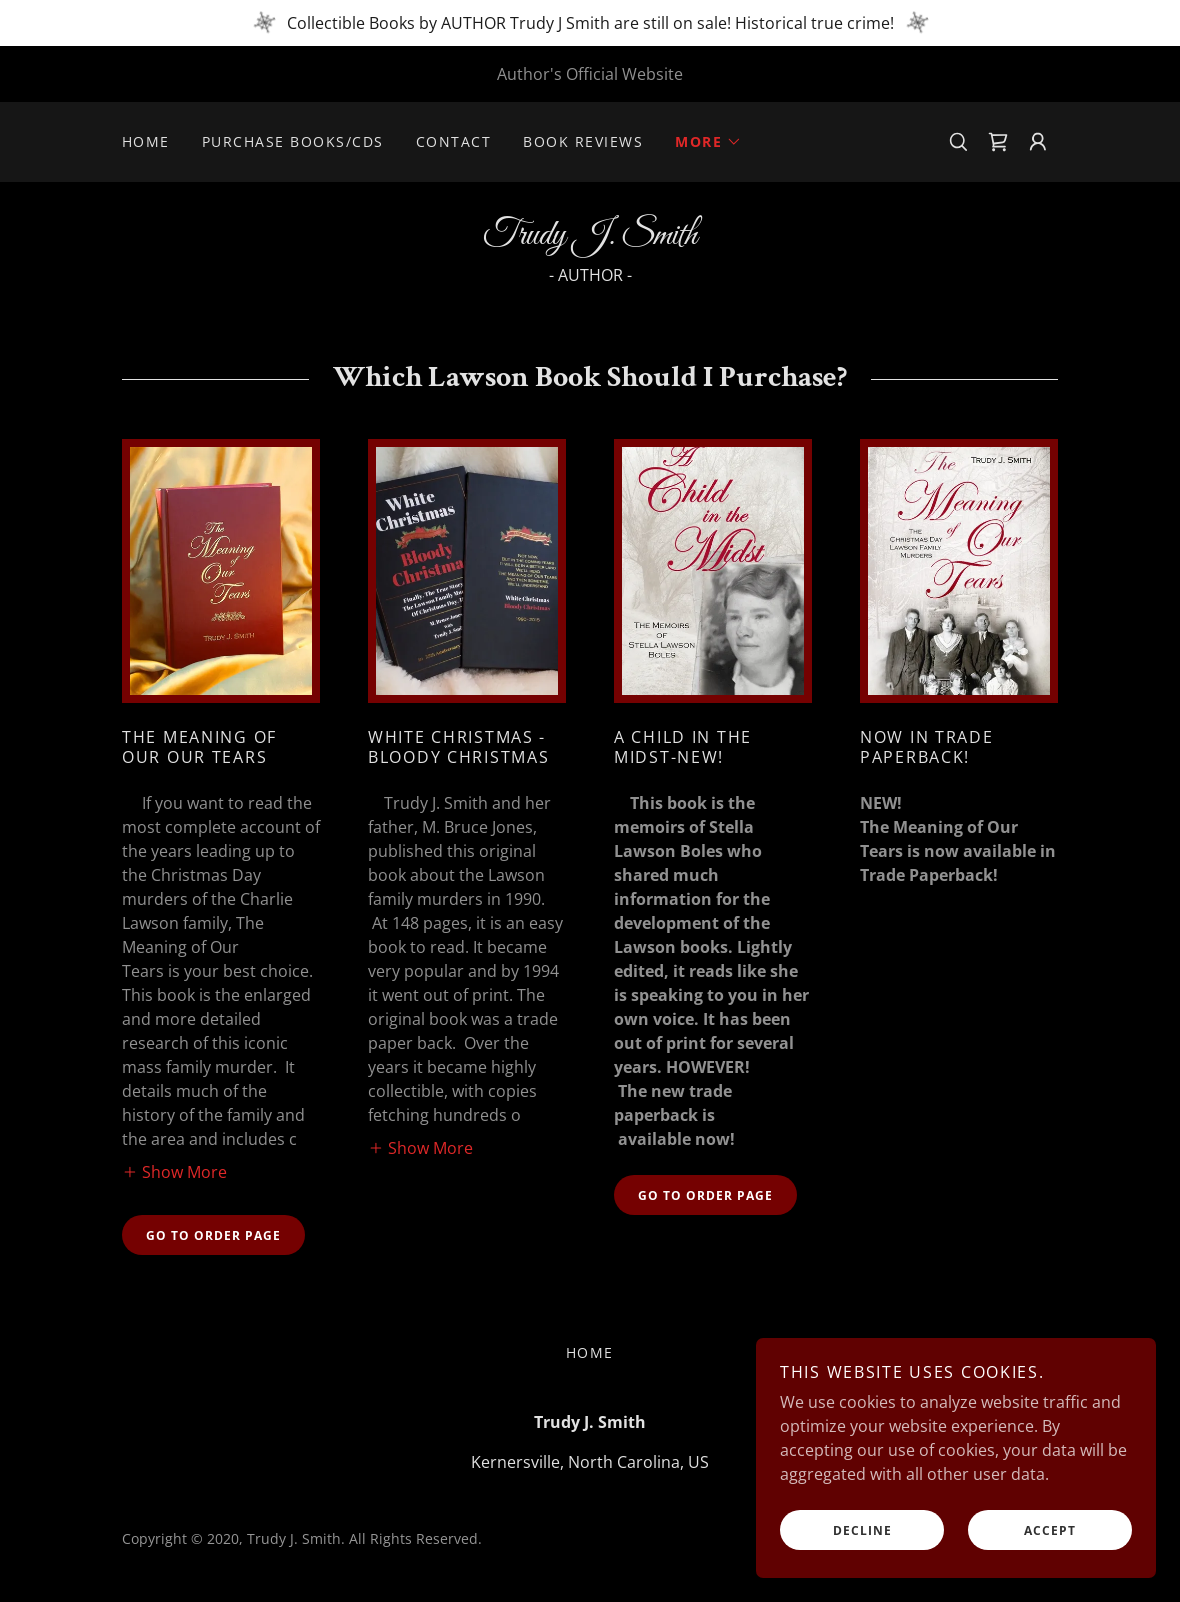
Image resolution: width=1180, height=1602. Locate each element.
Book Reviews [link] (583, 141)
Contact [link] (454, 141)
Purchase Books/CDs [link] (293, 141)
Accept (1050, 1530)
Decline (862, 1530)
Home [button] (590, 1352)
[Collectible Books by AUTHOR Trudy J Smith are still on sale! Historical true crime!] (590, 23)
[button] (708, 142)
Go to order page (213, 1235)
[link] (998, 142)
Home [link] (146, 141)
